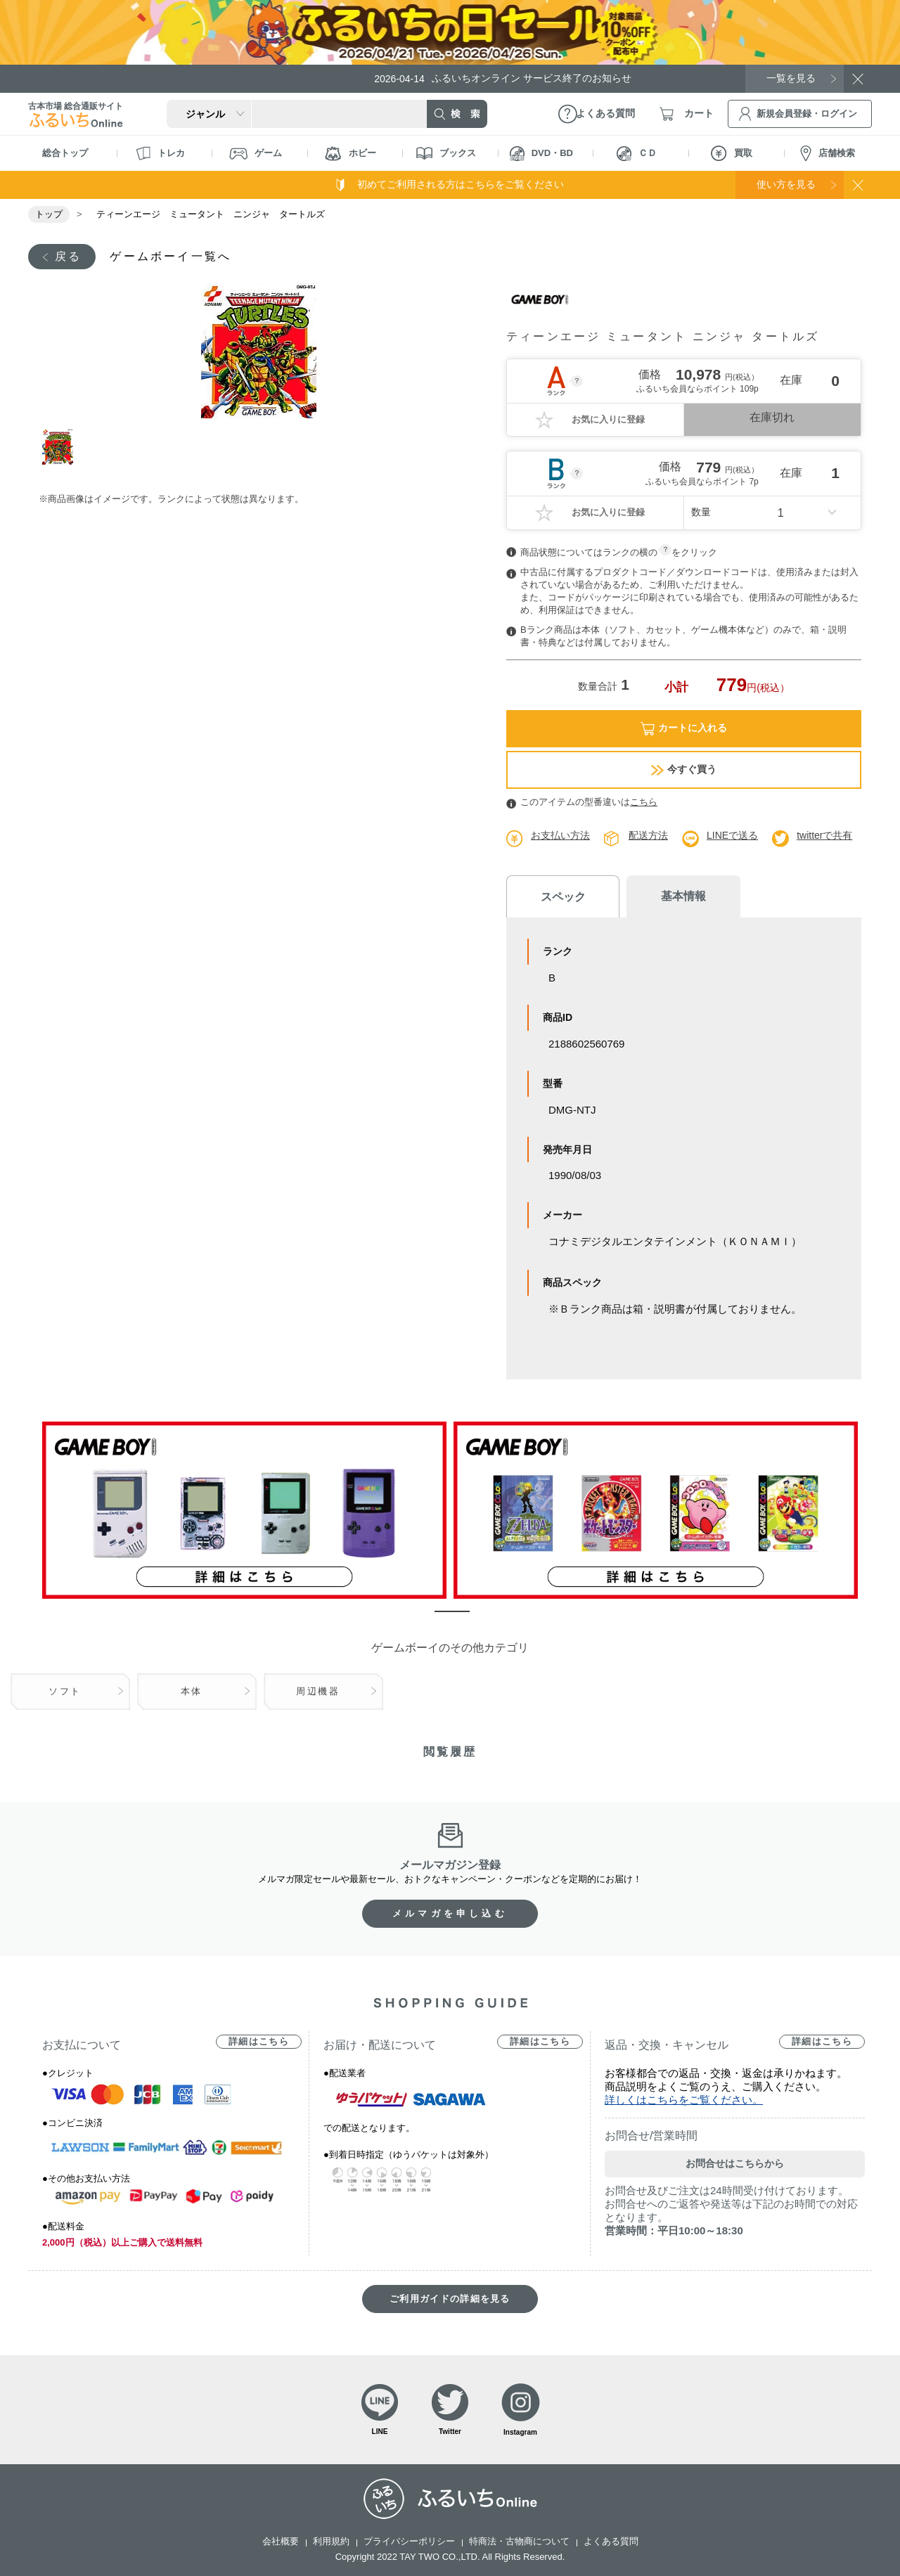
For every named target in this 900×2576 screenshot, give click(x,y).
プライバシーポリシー (409, 2541)
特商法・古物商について (519, 2541)
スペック (562, 897)
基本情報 (682, 896)
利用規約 (331, 2541)
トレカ (160, 153)
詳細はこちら (259, 2041)
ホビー (350, 153)
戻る (68, 256)
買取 (731, 153)
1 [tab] (58, 447)
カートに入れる (684, 728)
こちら (643, 802)
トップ (49, 214)
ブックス (446, 153)
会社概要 (280, 2541)
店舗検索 (827, 154)
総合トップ (65, 153)
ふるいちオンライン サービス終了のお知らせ (502, 78)
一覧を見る (791, 78)
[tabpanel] (258, 350)
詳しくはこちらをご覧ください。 (684, 2100)
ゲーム (255, 154)
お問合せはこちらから (735, 2163)
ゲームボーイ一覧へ (170, 256)
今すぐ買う (683, 769)
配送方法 (648, 835)
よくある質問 (611, 2541)
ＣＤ (637, 153)
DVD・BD (541, 153)
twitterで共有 (824, 835)
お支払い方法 (560, 835)
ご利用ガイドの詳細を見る (450, 2298)
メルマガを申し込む (450, 1913)
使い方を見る (786, 184)
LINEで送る (732, 835)
